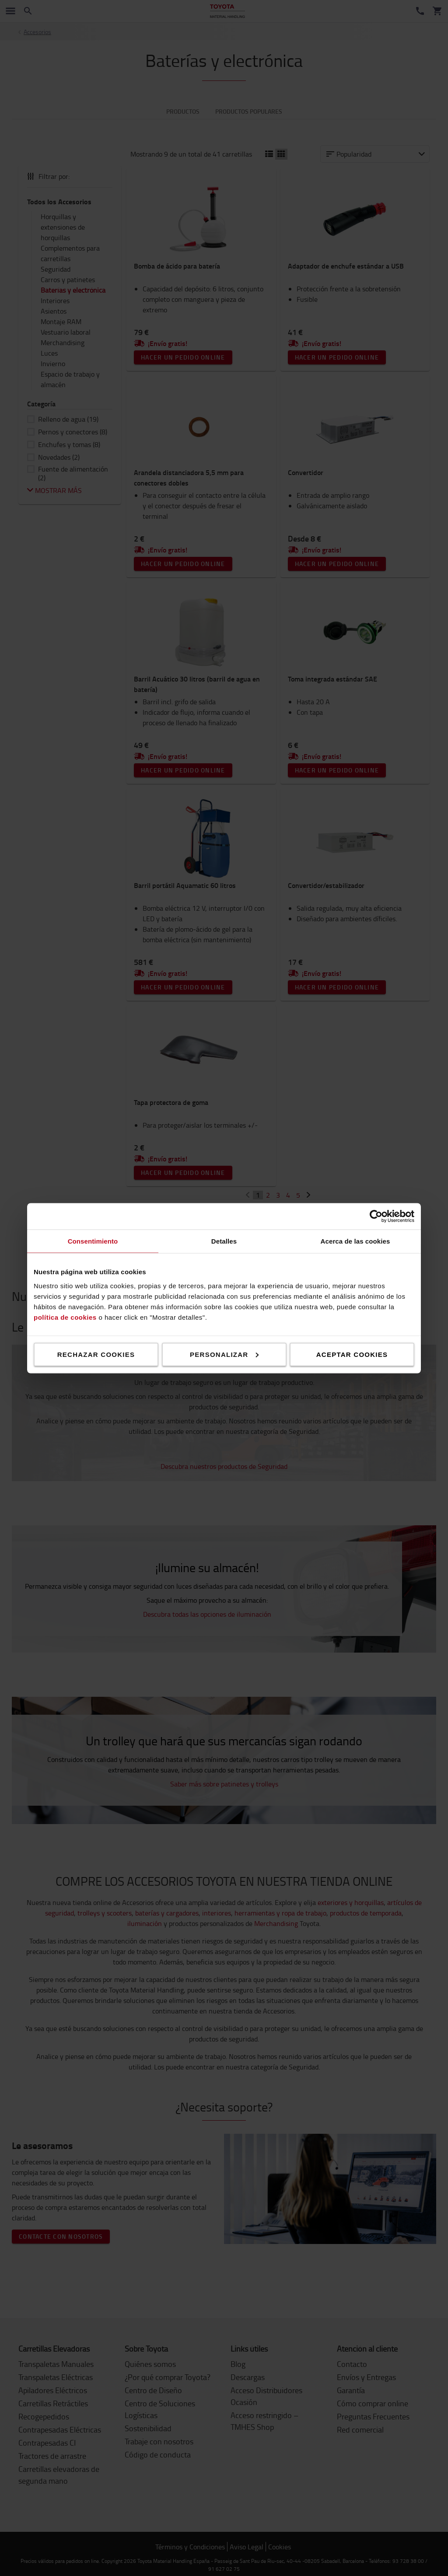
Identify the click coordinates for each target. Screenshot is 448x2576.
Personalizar (224, 1354)
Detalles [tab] (224, 1240)
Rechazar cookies (96, 1354)
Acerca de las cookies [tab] (355, 1240)
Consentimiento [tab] (93, 1240)
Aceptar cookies (352, 1354)
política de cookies (65, 1317)
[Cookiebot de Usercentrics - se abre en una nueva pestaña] (376, 1216)
